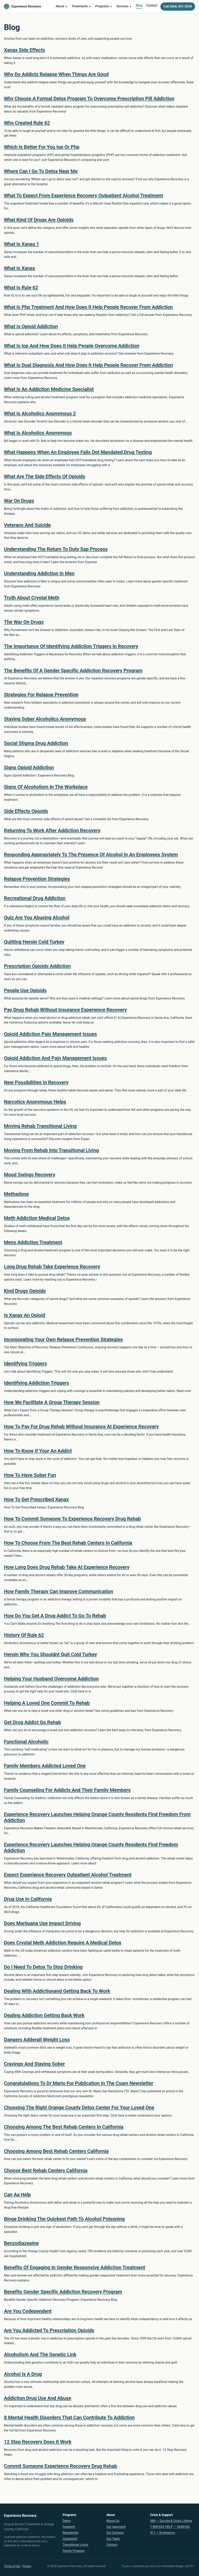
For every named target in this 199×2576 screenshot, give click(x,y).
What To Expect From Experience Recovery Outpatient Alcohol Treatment (83, 195)
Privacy (26, 2566)
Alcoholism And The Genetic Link (40, 2354)
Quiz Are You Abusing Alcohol (36, 917)
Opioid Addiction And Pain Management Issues (55, 1058)
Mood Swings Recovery (29, 1175)
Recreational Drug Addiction (34, 898)
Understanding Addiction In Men (39, 573)
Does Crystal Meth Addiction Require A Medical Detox (62, 1943)
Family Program (74, 2551)
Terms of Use (12, 2566)
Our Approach (116, 2527)
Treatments (80, 6)
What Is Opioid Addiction (31, 326)
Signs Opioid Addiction (29, 767)
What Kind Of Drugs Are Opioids (38, 220)
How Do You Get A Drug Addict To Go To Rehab (55, 1616)
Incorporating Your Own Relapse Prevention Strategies (63, 1339)
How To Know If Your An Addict (38, 1451)
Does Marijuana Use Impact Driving (42, 1923)
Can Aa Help (17, 2195)
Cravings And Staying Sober (34, 2064)
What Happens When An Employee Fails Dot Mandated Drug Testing (78, 452)
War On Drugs (19, 501)
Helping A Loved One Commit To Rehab (47, 1703)
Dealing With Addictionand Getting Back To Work (57, 1991)
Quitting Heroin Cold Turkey (34, 942)
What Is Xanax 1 (21, 244)
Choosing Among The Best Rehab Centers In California (63, 2127)
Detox (67, 2521)
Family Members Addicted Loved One (45, 1766)
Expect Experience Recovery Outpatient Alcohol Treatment (68, 1875)
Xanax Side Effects (24, 50)
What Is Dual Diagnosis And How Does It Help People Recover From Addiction (88, 365)
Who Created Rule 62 (27, 123)
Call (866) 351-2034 (178, 6)
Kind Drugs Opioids (25, 1291)
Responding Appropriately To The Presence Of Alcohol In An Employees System (91, 854)
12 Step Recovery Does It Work (37, 2442)
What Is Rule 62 (21, 287)
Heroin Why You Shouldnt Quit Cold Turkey (50, 1654)
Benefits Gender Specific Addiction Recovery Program (63, 2292)
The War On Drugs (24, 622)
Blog (139, 5)
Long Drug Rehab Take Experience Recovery (52, 1267)
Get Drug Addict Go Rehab (32, 1722)
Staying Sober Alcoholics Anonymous (45, 719)
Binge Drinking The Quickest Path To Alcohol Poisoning (64, 2219)
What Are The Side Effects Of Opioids (44, 476)
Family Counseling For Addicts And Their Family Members (67, 1790)
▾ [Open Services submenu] (130, 6)
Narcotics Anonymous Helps (35, 1102)
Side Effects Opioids (26, 811)
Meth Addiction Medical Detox (37, 1218)
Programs (102, 6)
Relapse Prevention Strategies (37, 879)
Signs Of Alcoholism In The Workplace (45, 787)
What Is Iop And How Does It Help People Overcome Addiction (71, 346)
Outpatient (70, 2539)
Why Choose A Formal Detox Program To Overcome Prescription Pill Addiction (89, 98)
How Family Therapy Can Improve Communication (58, 1591)
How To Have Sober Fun (30, 1475)
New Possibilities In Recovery (36, 1082)
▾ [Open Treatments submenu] (90, 6)
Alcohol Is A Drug (23, 2374)
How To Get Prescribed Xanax (36, 1499)
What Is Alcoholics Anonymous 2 (40, 413)
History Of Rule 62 (24, 1635)
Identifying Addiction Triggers (36, 1383)
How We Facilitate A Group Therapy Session (52, 1402)
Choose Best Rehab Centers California (45, 2170)
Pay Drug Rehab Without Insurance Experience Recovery (65, 1010)
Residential (70, 2533)
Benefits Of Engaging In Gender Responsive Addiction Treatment (74, 2267)
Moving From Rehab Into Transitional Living (51, 1150)
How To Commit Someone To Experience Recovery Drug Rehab (72, 1519)
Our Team (113, 2539)
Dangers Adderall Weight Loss (37, 2040)
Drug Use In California (28, 1899)
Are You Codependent (28, 2311)
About (60, 6)
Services (122, 6)
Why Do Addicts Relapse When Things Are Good (56, 74)
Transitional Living (75, 2545)
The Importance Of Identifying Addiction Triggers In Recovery (71, 646)
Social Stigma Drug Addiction (36, 743)
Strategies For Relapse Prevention (41, 695)
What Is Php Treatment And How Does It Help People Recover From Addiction (88, 307)
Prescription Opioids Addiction (37, 966)
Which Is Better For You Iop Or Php (41, 147)
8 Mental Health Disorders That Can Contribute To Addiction (69, 2417)
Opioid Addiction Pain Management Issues (50, 1034)
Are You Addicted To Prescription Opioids (49, 2330)
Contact (151, 5)
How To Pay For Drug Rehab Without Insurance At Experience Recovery (81, 1426)
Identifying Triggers (25, 1363)
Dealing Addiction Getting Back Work (44, 2015)
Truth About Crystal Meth (31, 598)
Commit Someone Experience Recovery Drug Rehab (60, 2466)
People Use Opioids (25, 990)
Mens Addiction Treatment (33, 1242)
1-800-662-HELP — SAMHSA (170, 2527)
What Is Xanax (19, 268)
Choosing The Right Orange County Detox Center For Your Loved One (79, 2107)
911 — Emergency (162, 2533)
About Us (112, 2521)
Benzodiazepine (21, 2243)
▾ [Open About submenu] (66, 6)
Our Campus (115, 2533)
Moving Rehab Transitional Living (40, 1126)
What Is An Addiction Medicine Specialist (49, 389)
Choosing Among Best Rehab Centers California (56, 2151)
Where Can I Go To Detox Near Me (41, 171)
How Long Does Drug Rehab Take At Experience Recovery (66, 1567)
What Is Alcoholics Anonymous (38, 433)
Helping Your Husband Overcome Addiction (51, 1679)
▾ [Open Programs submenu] (111, 6)
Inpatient (69, 2527)
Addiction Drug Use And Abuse (37, 2398)
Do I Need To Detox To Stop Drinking (43, 1967)
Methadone (16, 1194)
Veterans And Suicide (27, 525)
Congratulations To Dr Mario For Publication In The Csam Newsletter (78, 2083)
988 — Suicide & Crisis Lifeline (171, 2521)
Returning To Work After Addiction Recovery (52, 830)
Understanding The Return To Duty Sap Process (56, 549)
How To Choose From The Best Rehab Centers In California (68, 1543)
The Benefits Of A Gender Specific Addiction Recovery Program (73, 670)
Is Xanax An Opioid (24, 1315)
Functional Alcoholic (26, 1742)
